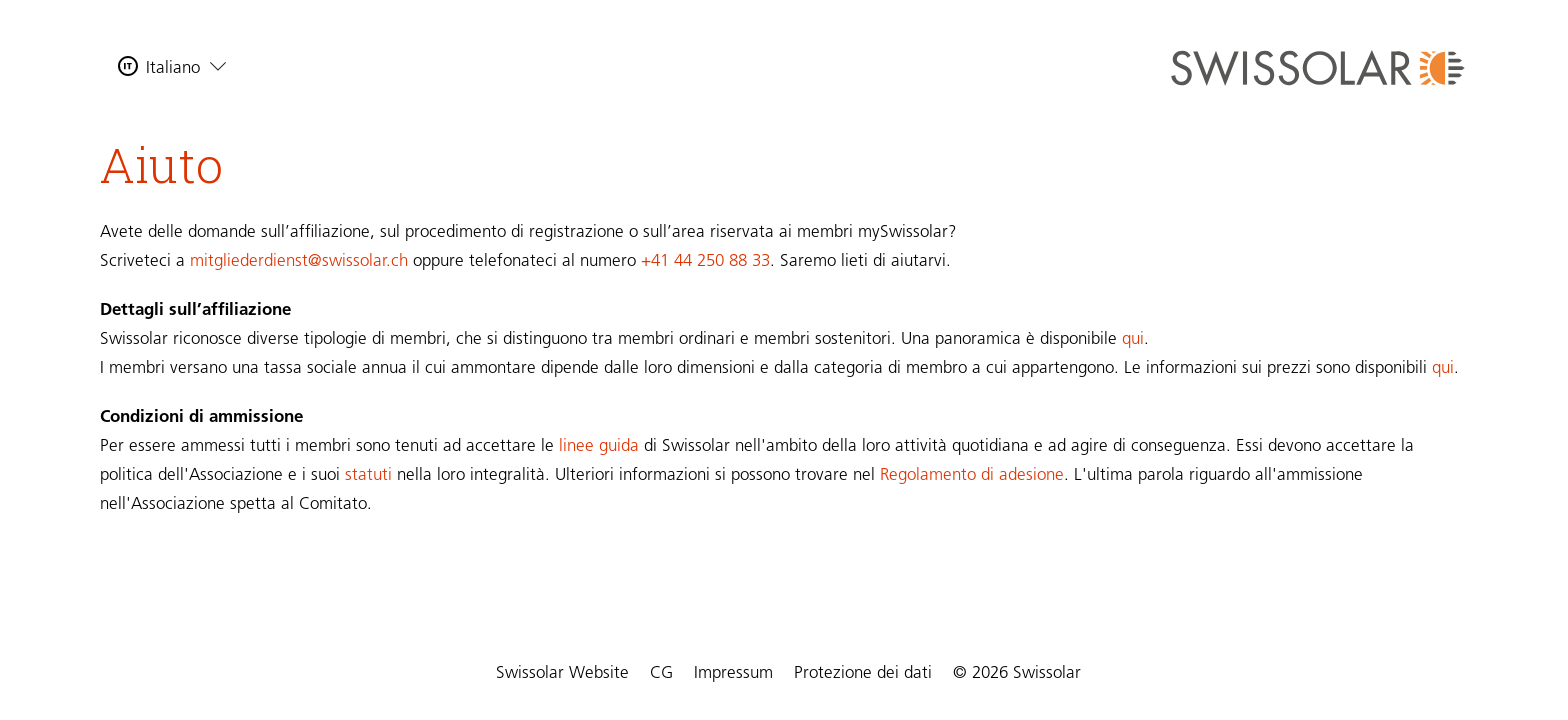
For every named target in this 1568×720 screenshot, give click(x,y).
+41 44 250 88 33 (705, 261)
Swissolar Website (562, 673)
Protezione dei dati (863, 673)
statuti (368, 475)
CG (661, 673)
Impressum (733, 673)
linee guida (599, 446)
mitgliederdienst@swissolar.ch (299, 261)
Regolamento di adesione (972, 475)
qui (1133, 339)
